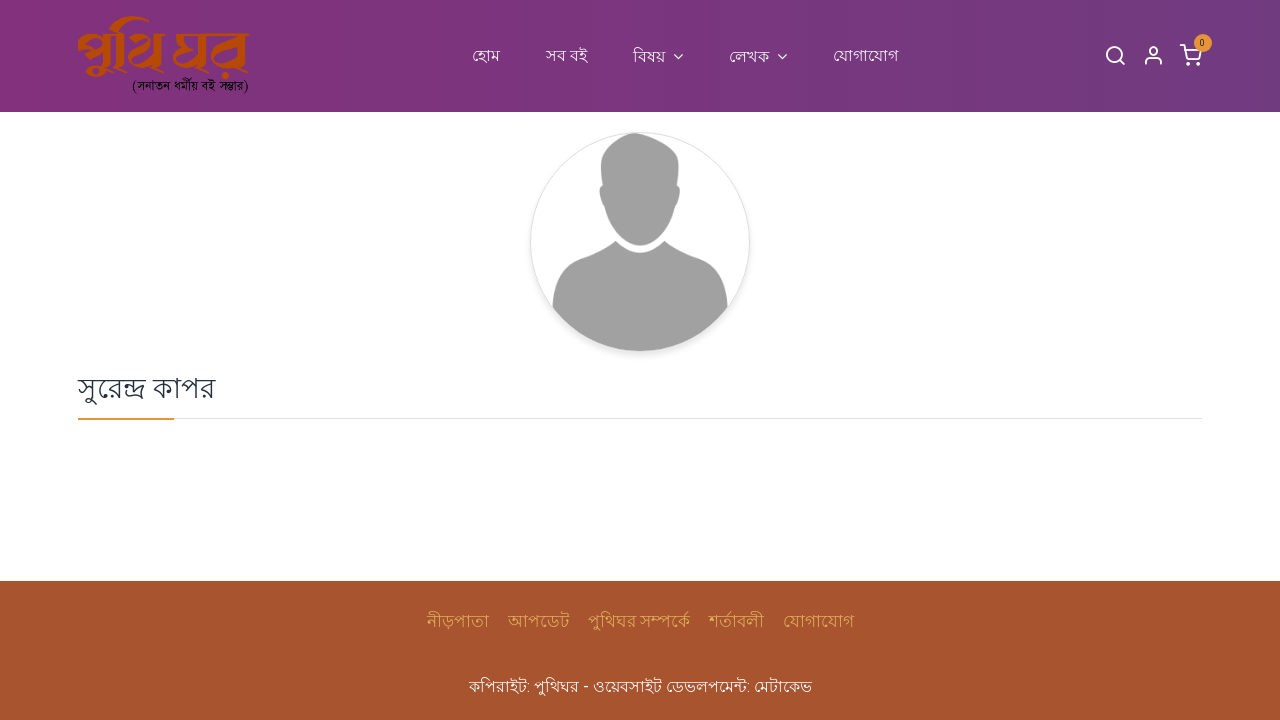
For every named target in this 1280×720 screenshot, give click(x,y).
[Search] (1115, 56)
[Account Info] (1153, 56)
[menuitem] (486, 56)
